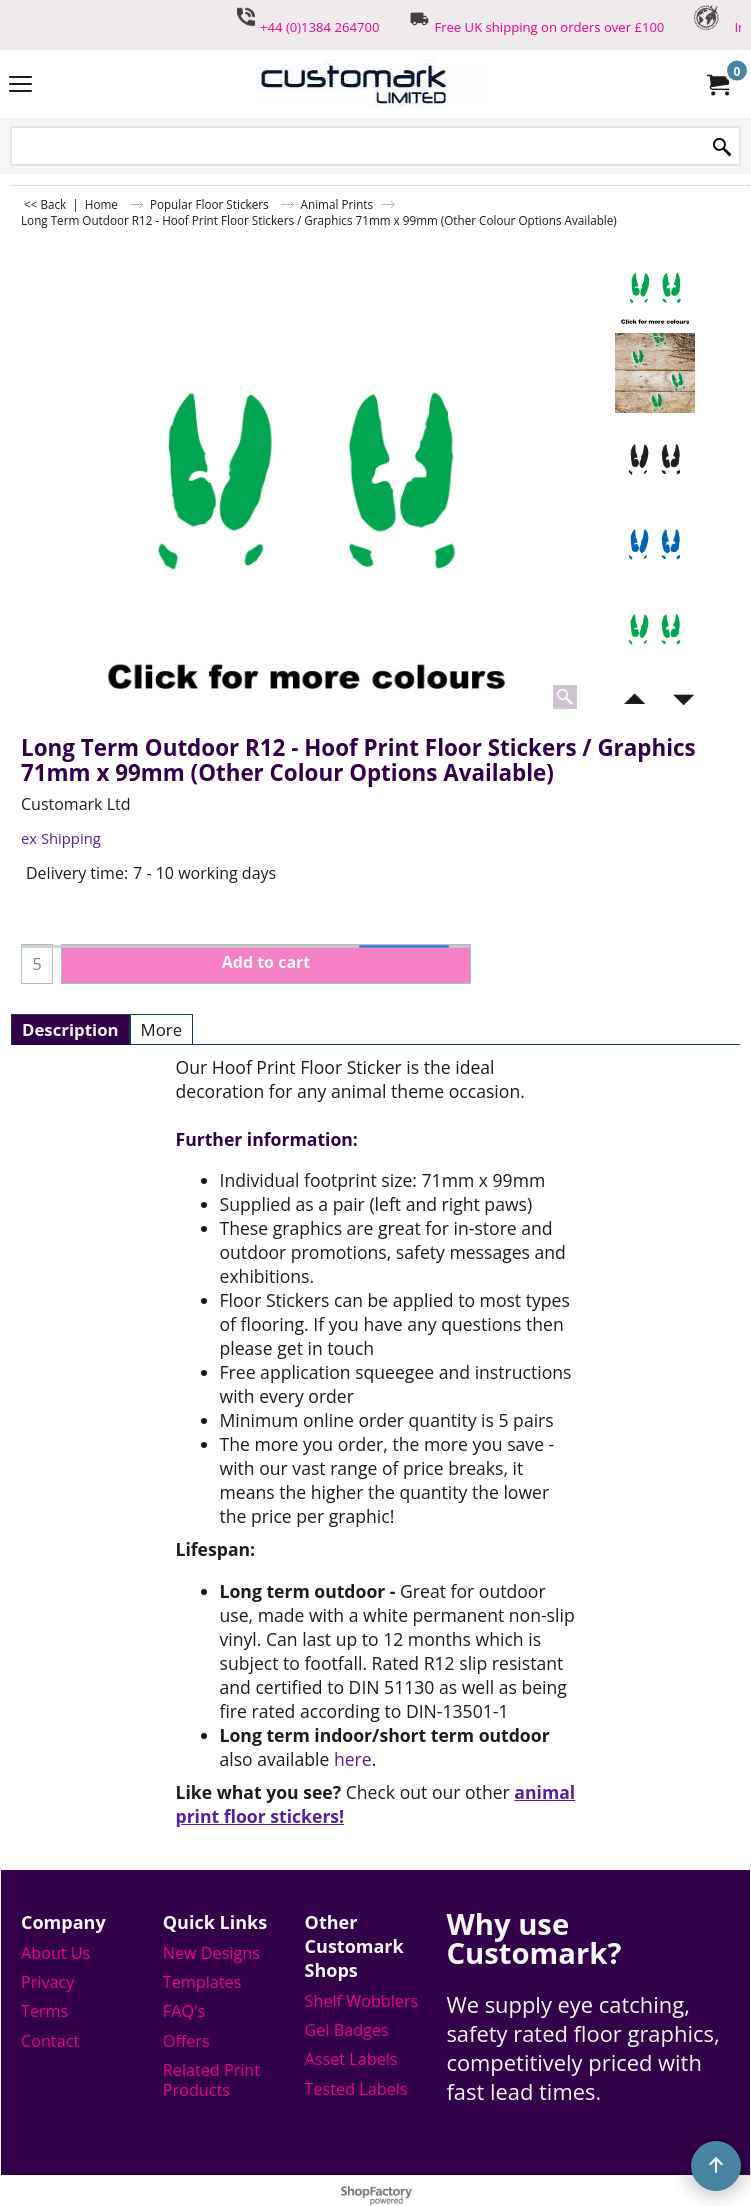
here (353, 1759)
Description (70, 1029)
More (162, 1029)
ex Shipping (61, 838)
